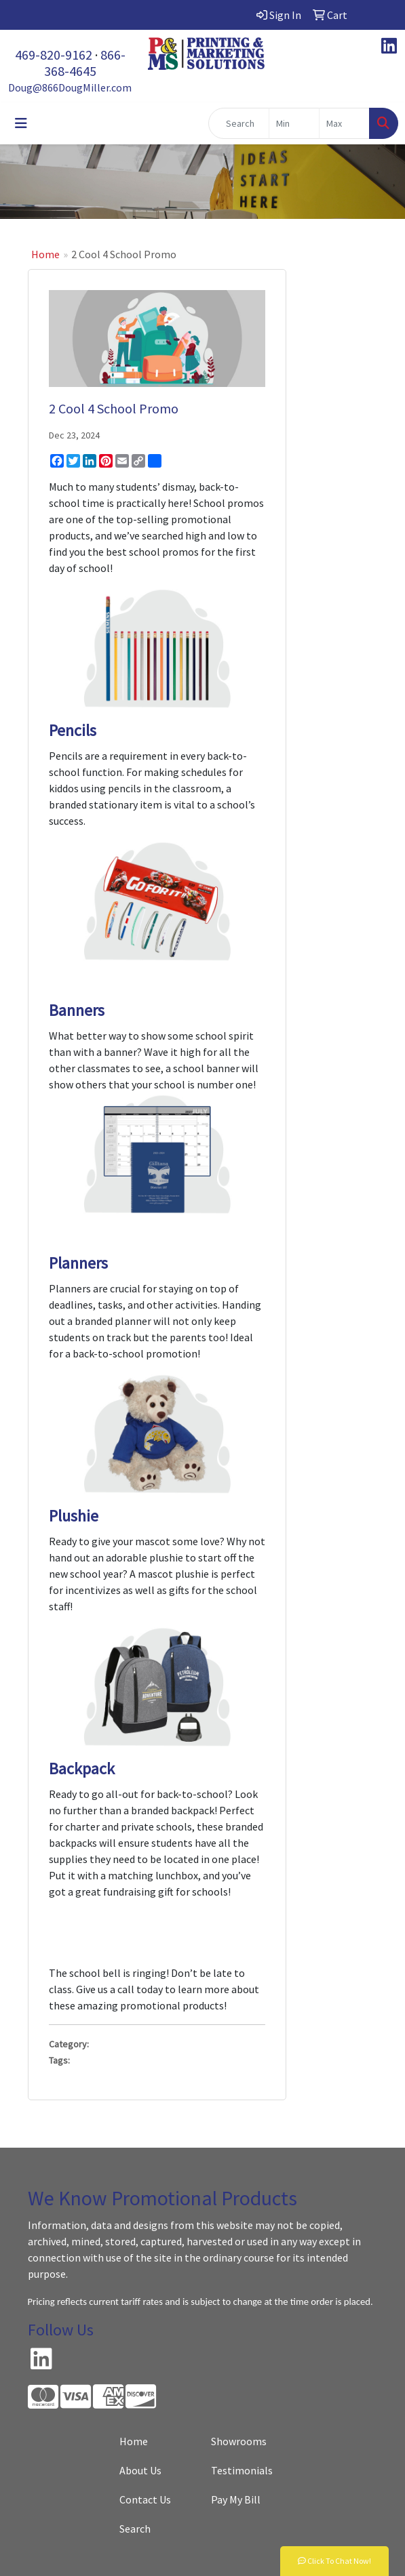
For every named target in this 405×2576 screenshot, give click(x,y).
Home (45, 254)
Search (135, 2528)
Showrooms (239, 2441)
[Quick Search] (238, 123)
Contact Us (145, 2499)
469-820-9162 (53, 54)
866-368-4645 (85, 62)
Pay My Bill (236, 2499)
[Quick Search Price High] (344, 123)
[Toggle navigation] (21, 123)
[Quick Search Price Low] (294, 123)
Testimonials (242, 2470)
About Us (140, 2470)
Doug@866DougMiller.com (70, 87)
